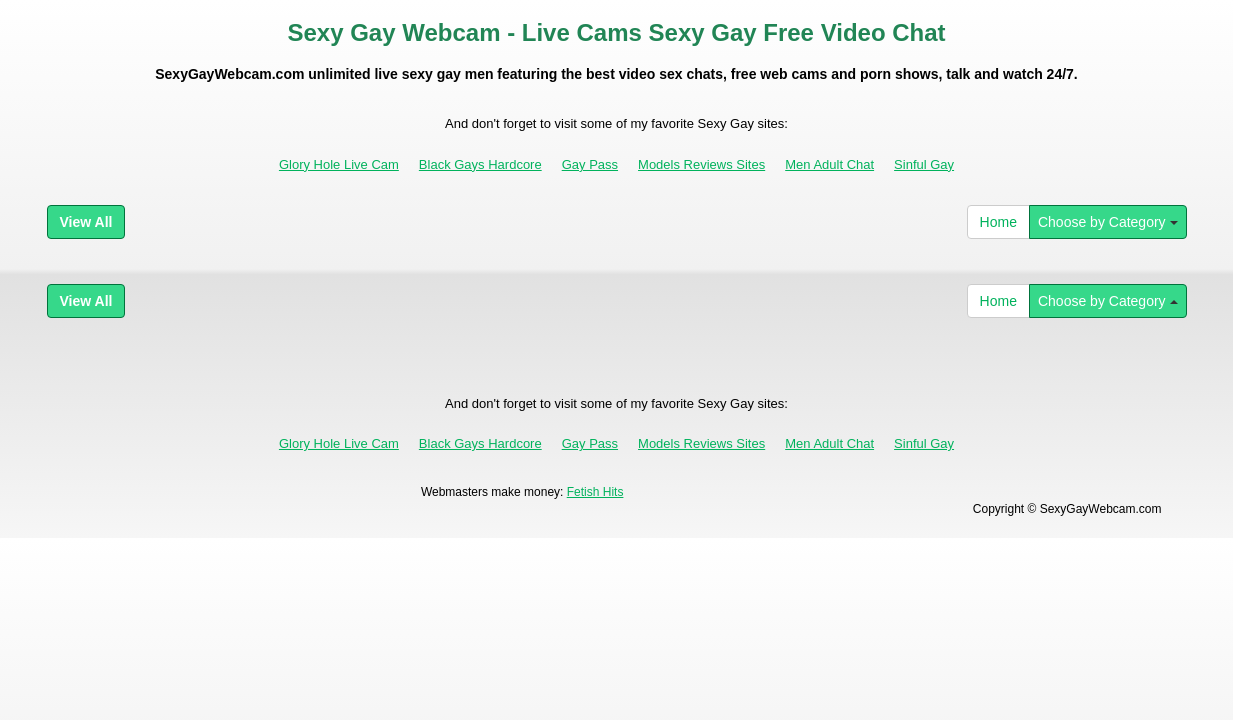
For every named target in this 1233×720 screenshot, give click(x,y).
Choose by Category (1108, 222)
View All (86, 222)
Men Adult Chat (829, 164)
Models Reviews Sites (701, 164)
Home (998, 222)
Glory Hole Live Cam (339, 164)
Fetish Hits (595, 492)
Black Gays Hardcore (480, 164)
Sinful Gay (924, 164)
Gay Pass (590, 164)
